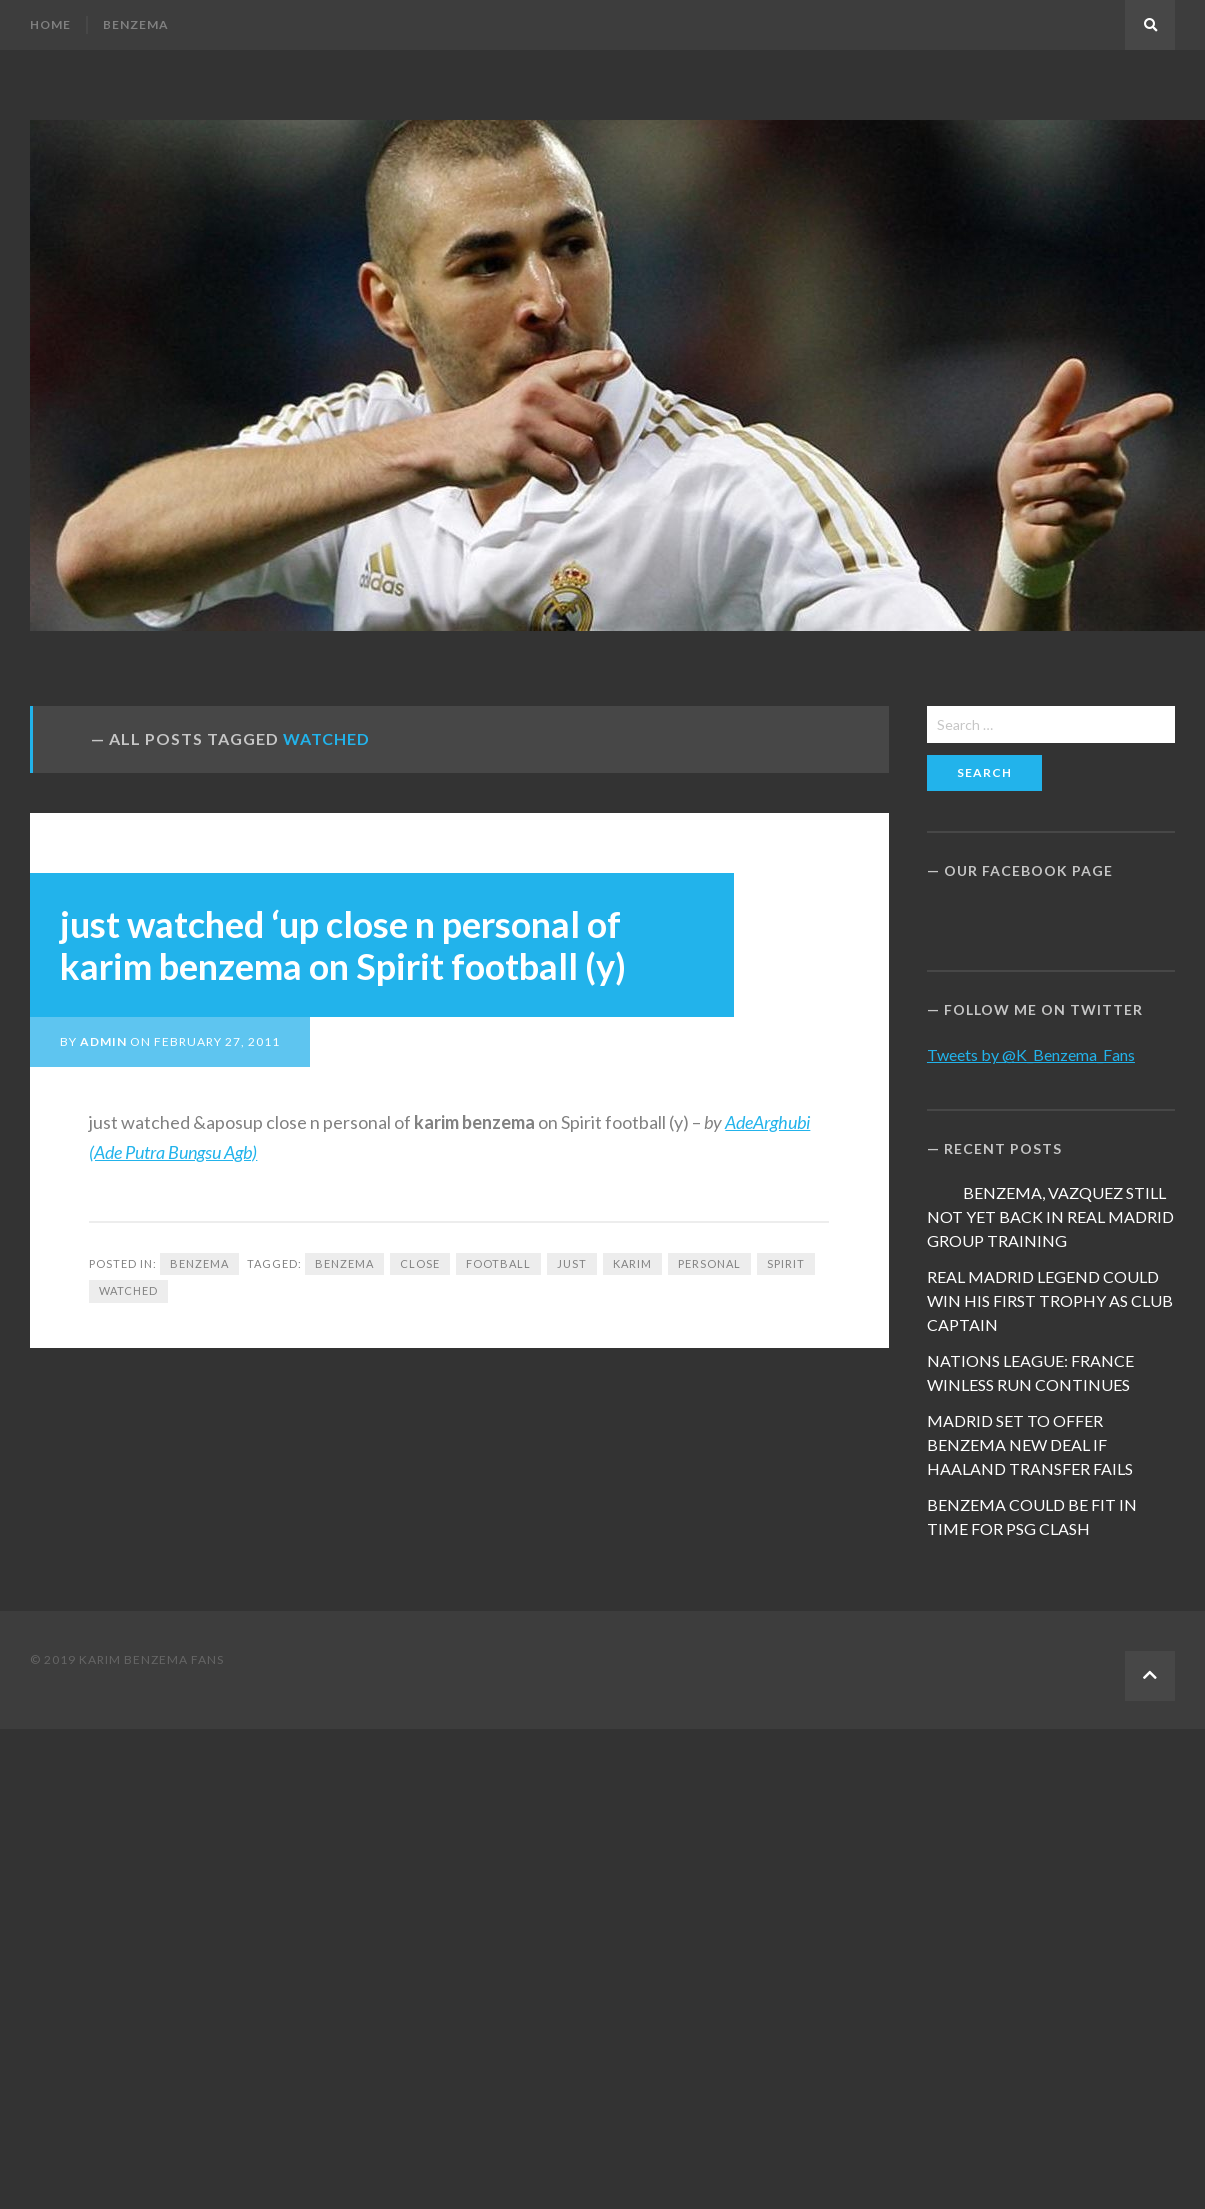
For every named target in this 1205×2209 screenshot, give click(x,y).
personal (709, 1263)
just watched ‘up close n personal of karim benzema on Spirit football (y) (343, 945)
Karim (632, 1263)
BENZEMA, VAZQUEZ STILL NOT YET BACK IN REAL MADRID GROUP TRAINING (1050, 1216)
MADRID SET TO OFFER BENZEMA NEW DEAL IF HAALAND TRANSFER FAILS (1030, 1444)
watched (128, 1290)
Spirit (786, 1263)
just (572, 1263)
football (498, 1263)
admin (103, 1041)
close (420, 1263)
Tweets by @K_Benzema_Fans (1031, 1054)
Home (50, 24)
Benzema (136, 24)
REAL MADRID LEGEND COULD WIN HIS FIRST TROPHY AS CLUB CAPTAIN (1050, 1300)
